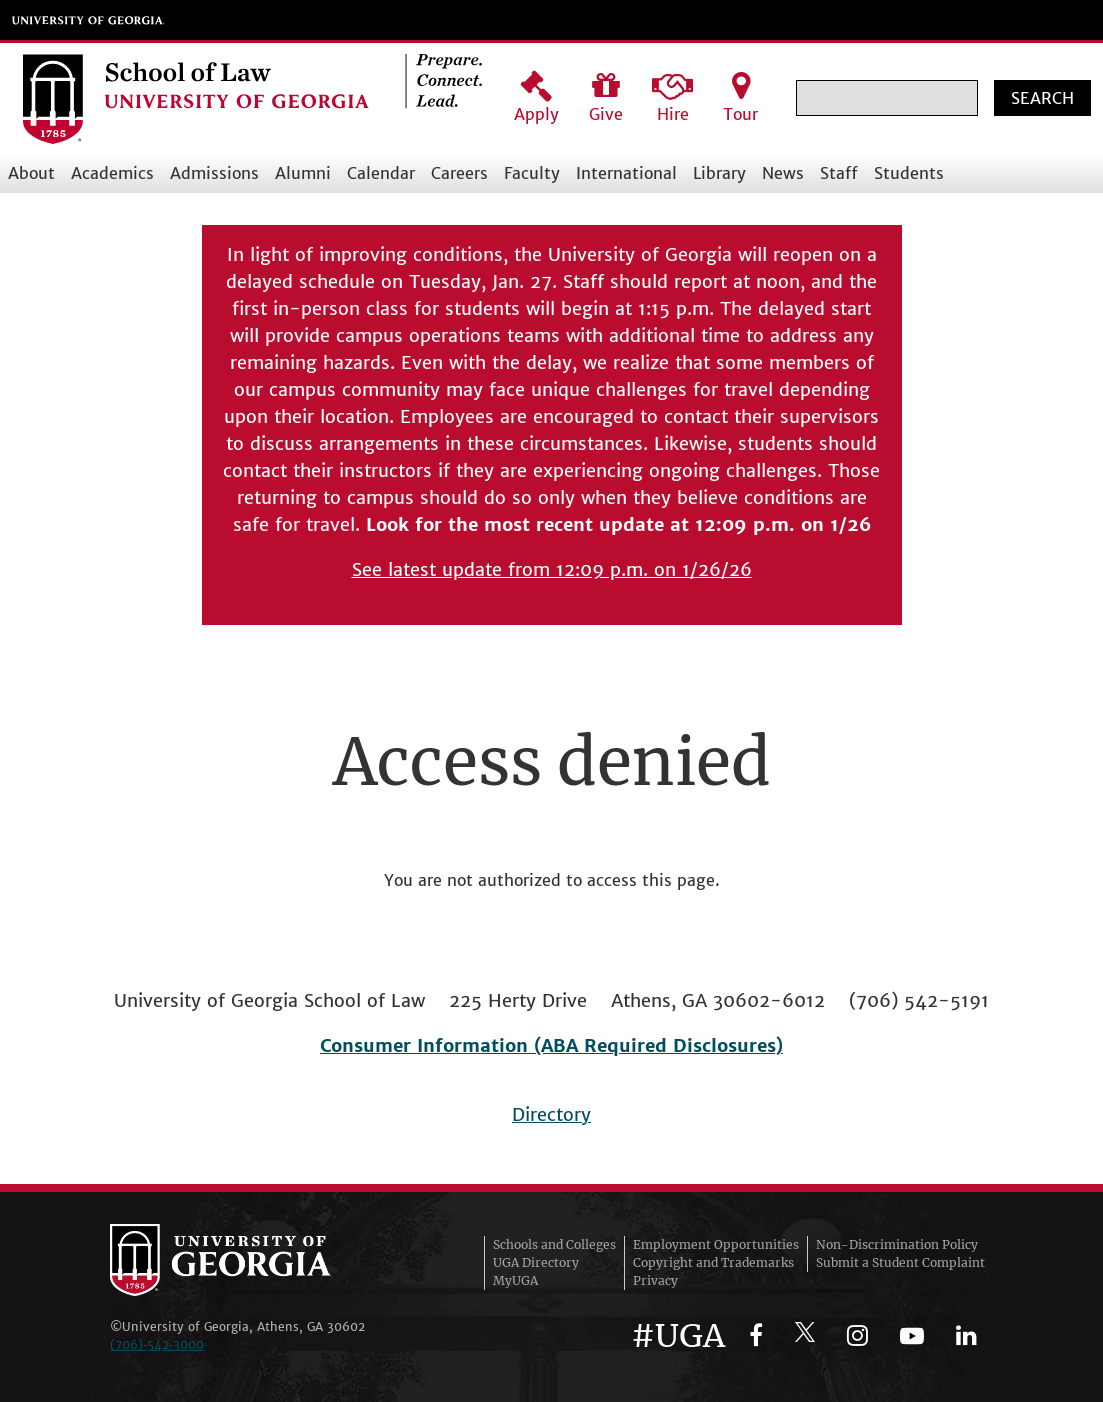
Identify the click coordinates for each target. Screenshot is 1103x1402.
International (626, 173)
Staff (839, 173)
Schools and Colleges (554, 1244)
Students (909, 173)
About (31, 173)
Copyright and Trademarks (713, 1262)
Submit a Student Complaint (900, 1262)
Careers (459, 173)
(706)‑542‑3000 (157, 1344)
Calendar (381, 173)
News (783, 173)
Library (719, 173)
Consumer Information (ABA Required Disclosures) (551, 1045)
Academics (112, 173)
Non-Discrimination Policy (897, 1244)
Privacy (655, 1280)
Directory (551, 1114)
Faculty (532, 173)
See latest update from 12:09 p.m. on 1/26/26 (552, 569)
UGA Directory (536, 1262)
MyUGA (515, 1280)
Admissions (214, 173)
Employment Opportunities (716, 1244)
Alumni (303, 173)
